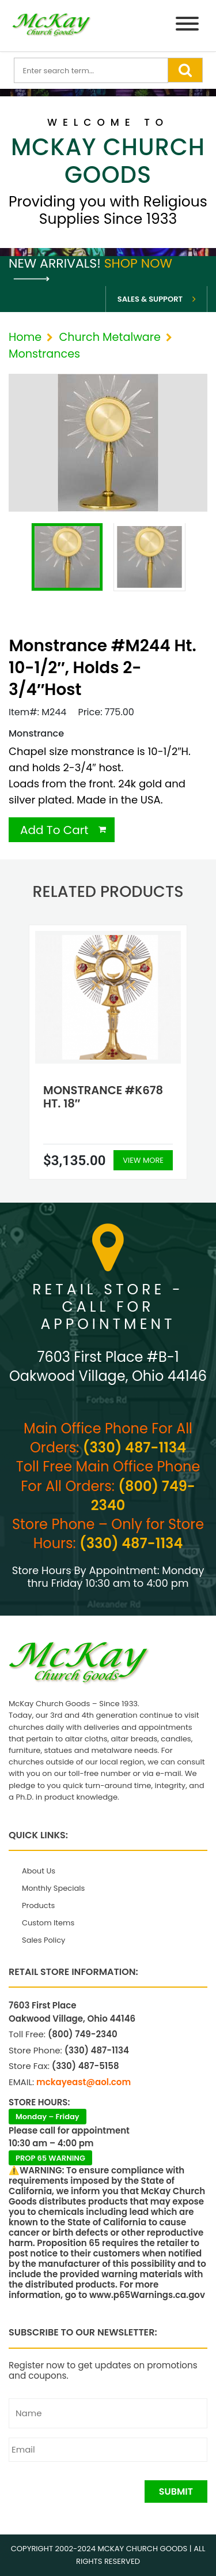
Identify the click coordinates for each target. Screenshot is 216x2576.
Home (25, 337)
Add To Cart (54, 830)
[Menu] (187, 25)
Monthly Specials (53, 1888)
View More (143, 1160)
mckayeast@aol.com (83, 2082)
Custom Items (48, 1922)
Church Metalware (109, 337)
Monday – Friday (47, 2116)
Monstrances (44, 354)
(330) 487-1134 (134, 1447)
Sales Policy (43, 1940)
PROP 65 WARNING (50, 2158)
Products (38, 1905)
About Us (38, 1870)
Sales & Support (150, 299)
